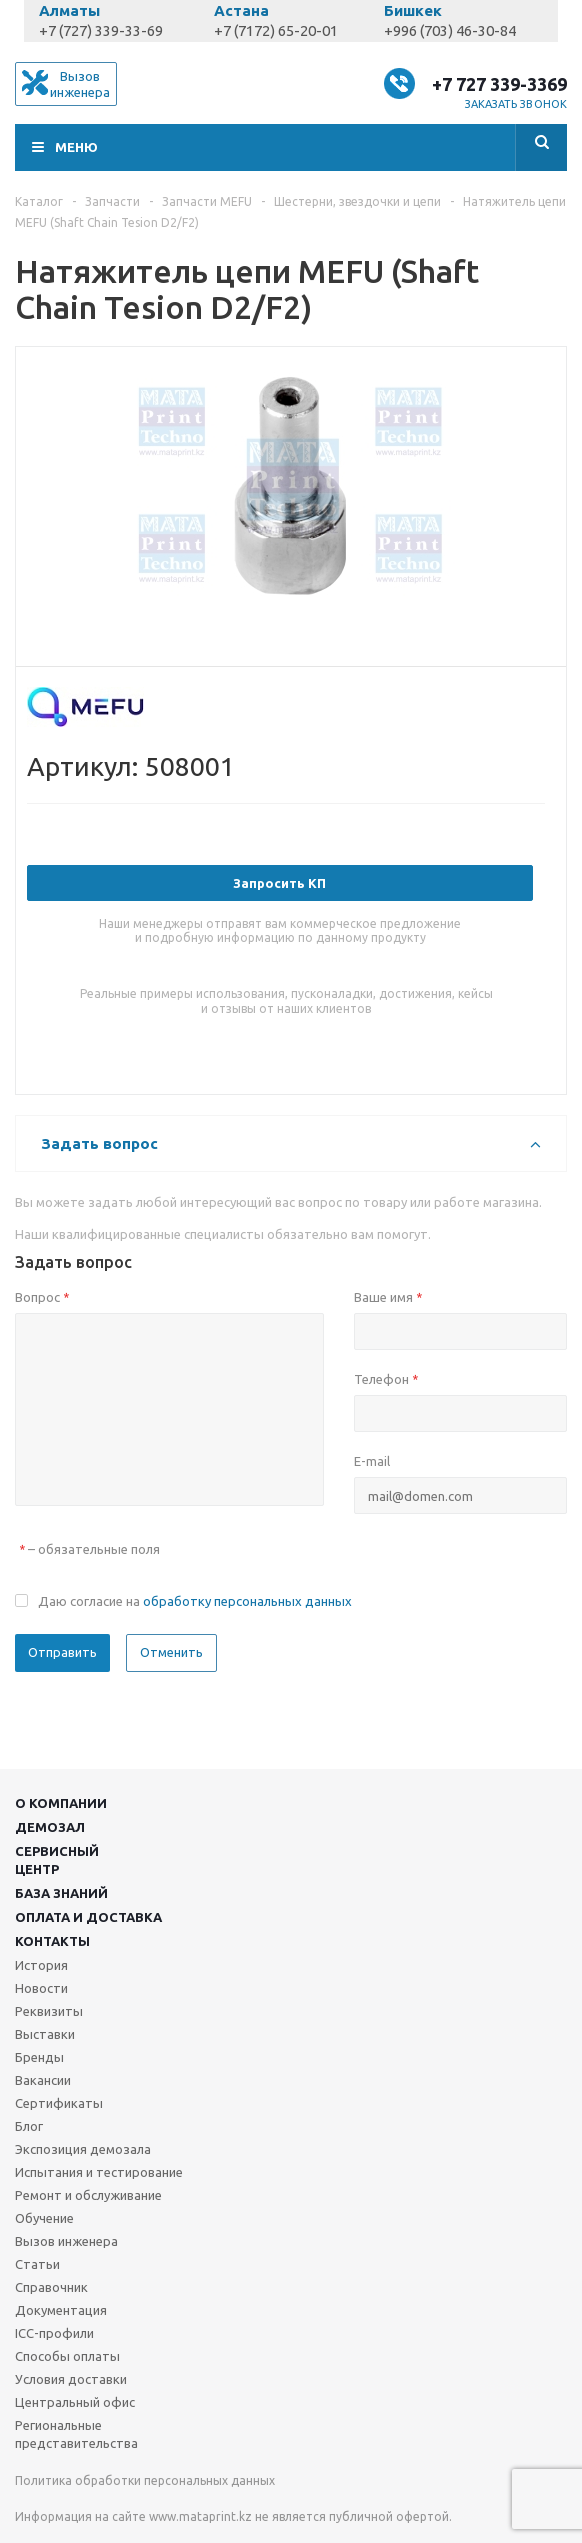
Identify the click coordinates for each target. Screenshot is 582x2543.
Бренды (39, 2057)
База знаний (61, 1893)
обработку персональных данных (247, 1601)
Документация (61, 2310)
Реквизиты (49, 2011)
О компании (61, 1803)
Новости (41, 1988)
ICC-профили (54, 2333)
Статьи (37, 2264)
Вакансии (43, 2080)
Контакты (52, 1941)
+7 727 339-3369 (499, 84)
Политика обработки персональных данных (145, 2480)
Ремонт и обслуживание (88, 2195)
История (41, 1965)
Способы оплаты (67, 2356)
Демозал (50, 1827)
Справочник (51, 2287)
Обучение (44, 2218)
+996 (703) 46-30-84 (450, 30)
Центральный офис (75, 2402)
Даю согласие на (195, 1601)
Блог (29, 2126)
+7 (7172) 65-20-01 (276, 30)
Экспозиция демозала (83, 2149)
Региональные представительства (76, 2434)
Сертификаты (59, 2103)
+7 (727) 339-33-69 (101, 30)
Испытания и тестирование (99, 2172)
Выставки (45, 2034)
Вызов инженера (66, 2241)
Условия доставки (71, 2379)
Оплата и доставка (88, 1917)
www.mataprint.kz (200, 2516)
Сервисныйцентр (57, 1860)
